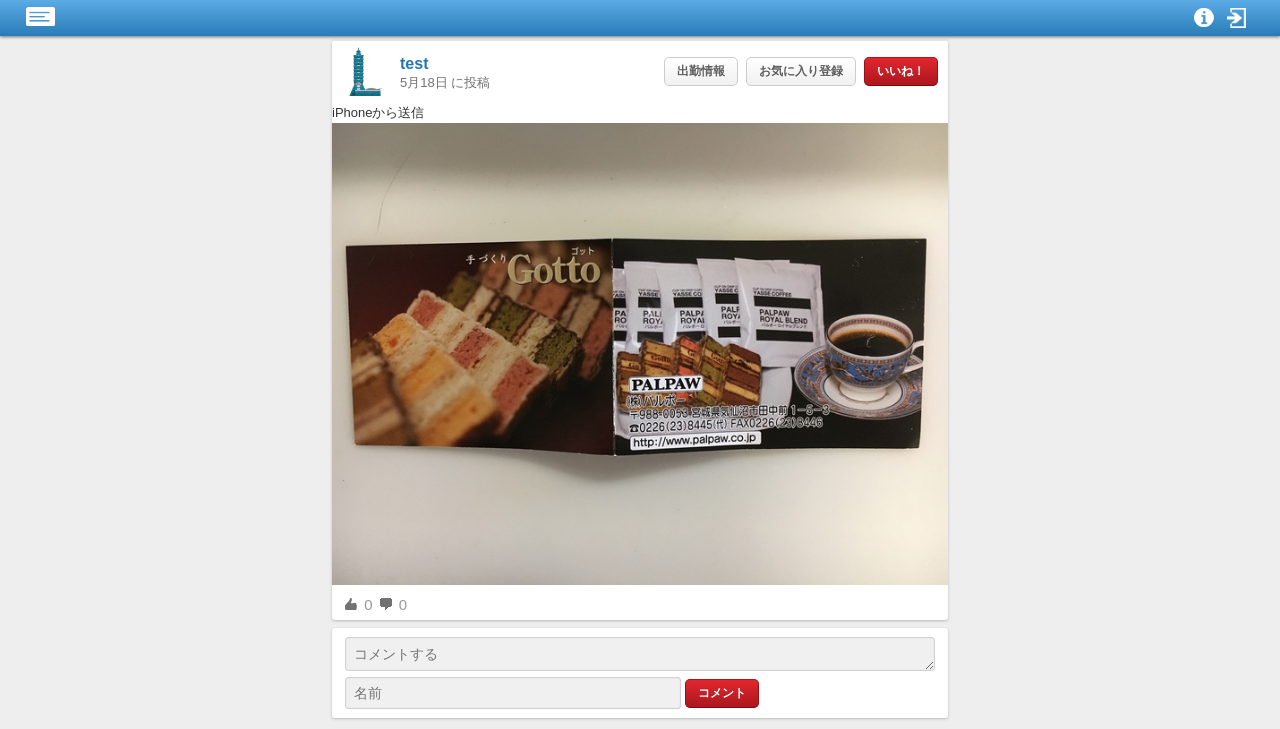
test (414, 63)
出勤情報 (701, 71)
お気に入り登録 (801, 71)
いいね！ (901, 71)
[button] (1237, 18)
